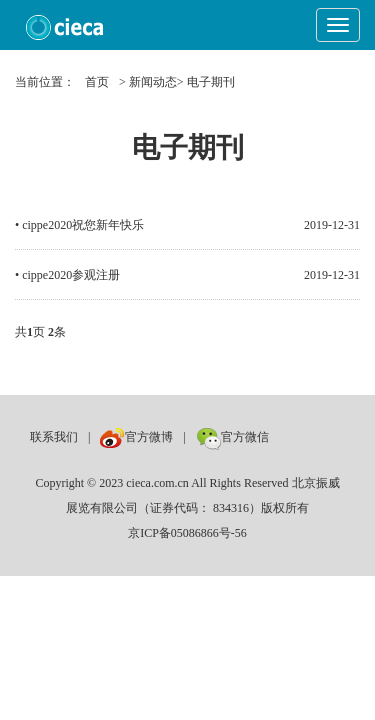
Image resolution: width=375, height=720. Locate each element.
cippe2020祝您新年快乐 (83, 225)
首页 (97, 82)
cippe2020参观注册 (71, 275)
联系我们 (54, 437)
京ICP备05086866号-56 (187, 533)
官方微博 (136, 437)
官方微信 (232, 437)
